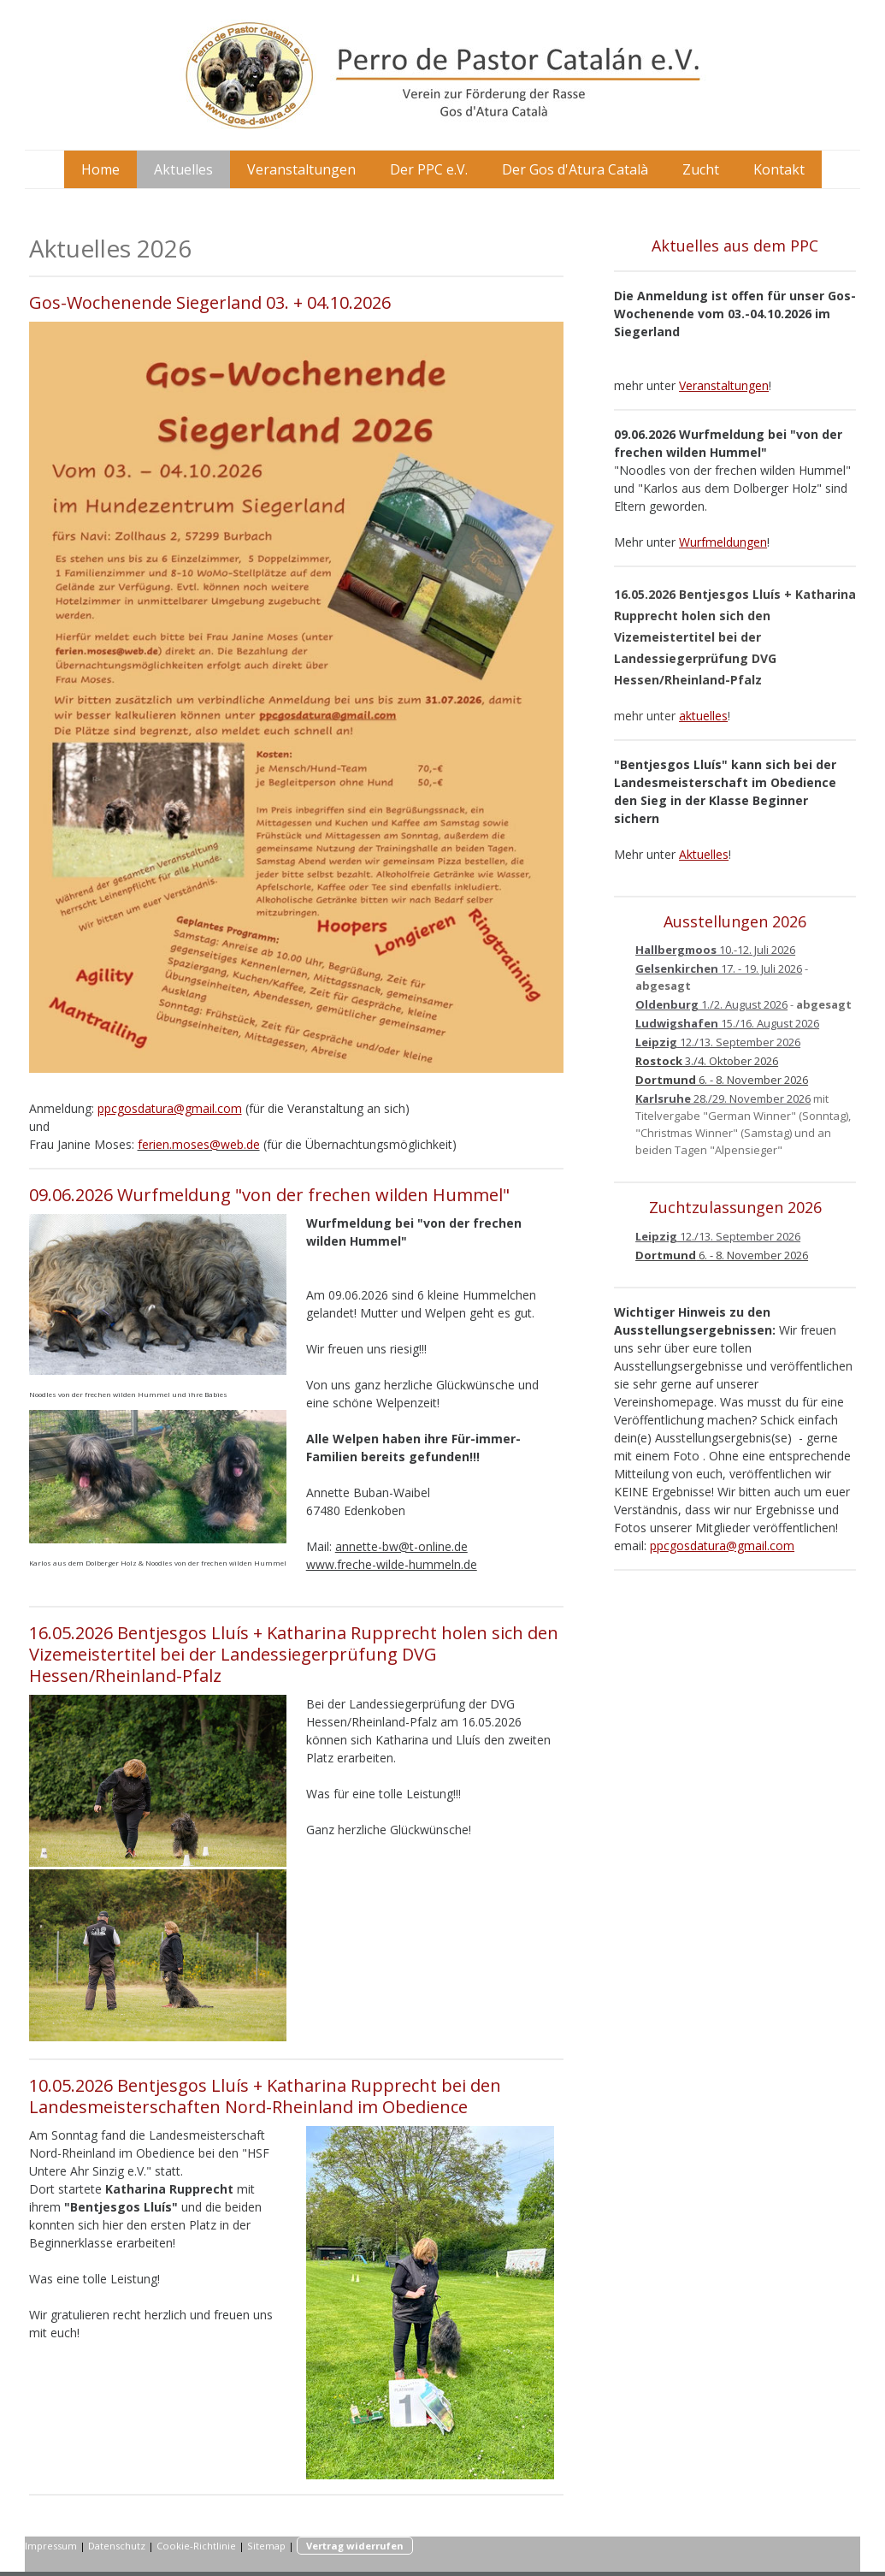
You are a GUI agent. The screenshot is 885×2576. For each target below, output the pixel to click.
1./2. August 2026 (711, 1004)
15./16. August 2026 (727, 1023)
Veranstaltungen (301, 169)
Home (100, 169)
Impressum (51, 2545)
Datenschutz (116, 2545)
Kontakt (779, 169)
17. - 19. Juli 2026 (718, 968)
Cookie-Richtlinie (196, 2545)
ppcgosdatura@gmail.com (169, 1108)
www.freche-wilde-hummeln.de (391, 1564)
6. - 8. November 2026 (721, 1079)
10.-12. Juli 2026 (715, 949)
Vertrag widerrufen (355, 2545)
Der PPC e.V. (429, 169)
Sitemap (266, 2545)
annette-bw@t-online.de (401, 1546)
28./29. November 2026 (723, 1098)
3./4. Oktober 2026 (706, 1061)
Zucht (700, 169)
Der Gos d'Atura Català (575, 169)
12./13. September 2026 (717, 1042)
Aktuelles (183, 169)
